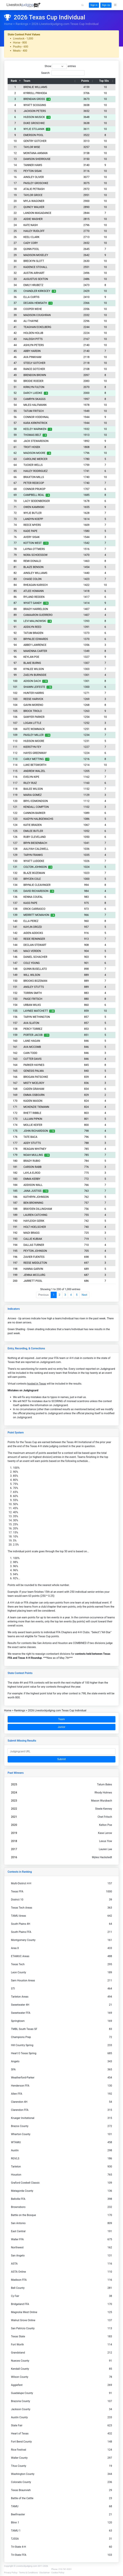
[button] (82, 5)
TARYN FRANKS (33, 855)
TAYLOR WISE (31, 147)
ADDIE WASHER (33, 219)
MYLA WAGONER (33, 201)
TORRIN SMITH (32, 993)
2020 (14, 1824)
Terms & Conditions (28, 2572)
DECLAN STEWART (34, 945)
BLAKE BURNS (32, 663)
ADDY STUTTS (32, 1143)
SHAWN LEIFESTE (34, 686)
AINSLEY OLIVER (33, 177)
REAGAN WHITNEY (34, 1148)
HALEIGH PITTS (33, 339)
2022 (14, 1808)
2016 (14, 1857)
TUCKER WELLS (33, 465)
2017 (14, 1849)
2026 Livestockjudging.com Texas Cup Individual (65, 24)
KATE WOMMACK (34, 729)
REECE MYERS (32, 525)
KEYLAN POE (31, 656)
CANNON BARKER (34, 813)
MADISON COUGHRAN (37, 315)
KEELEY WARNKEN (34, 429)
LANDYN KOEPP (33, 519)
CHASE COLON (32, 579)
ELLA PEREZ (31, 921)
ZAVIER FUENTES (34, 1257)
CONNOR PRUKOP (34, 489)
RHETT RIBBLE (32, 1113)
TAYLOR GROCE (32, 195)
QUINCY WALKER (33, 207)
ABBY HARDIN (32, 351)
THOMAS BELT (32, 435)
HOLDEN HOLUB (33, 333)
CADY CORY (30, 243)
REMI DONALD (32, 561)
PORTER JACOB (33, 1035)
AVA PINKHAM (32, 357)
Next (84, 1294)
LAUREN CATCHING (35, 1215)
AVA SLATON (31, 1023)
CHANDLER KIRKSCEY (36, 291)
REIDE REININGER (34, 938)
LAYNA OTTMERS (34, 549)
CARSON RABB (32, 1167)
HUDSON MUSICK (34, 117)
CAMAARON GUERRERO (38, 615)
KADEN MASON (32, 1100)
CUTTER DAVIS (32, 1058)
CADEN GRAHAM (33, 1088)
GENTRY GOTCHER (34, 141)
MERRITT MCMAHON (36, 915)
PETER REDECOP (33, 483)
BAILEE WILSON (33, 788)
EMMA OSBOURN (34, 1095)
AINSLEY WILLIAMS (35, 573)
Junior (61, 1727)
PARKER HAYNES (33, 1065)
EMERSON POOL (33, 135)
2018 (14, 1841)
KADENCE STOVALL (35, 267)
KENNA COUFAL (33, 896)
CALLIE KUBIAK (32, 1238)
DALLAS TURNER (33, 1245)
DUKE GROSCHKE (34, 123)
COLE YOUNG (31, 963)
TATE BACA (30, 1137)
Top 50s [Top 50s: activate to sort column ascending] (104, 80)
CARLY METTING (33, 759)
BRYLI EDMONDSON (35, 801)
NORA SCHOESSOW (35, 555)
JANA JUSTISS (32, 1190)
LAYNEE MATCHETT (35, 1010)
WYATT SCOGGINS (34, 105)
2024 (14, 1792)
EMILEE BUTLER (33, 831)
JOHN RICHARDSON (35, 1130)
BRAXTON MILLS (33, 477)
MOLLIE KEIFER (32, 1125)
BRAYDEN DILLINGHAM (37, 1208)
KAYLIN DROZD (32, 926)
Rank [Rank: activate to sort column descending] (14, 80)
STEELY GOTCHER (34, 363)
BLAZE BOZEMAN (34, 873)
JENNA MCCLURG (34, 1275)
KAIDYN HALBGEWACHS (38, 818)
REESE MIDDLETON (35, 1262)
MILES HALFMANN (34, 405)
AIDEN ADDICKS (33, 933)
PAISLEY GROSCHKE (35, 183)
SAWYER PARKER (33, 716)
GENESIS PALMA (33, 1070)
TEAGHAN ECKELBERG (37, 327)
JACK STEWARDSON (35, 441)
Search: (62, 73)
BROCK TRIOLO (32, 711)
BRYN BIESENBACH (35, 843)
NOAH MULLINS (33, 1155)
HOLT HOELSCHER (34, 1227)
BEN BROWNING (33, 1202)
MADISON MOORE (34, 453)
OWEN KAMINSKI (33, 507)
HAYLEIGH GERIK (33, 1220)
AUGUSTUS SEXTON (35, 279)
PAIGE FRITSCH (32, 998)
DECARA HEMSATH (35, 303)
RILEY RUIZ (30, 783)
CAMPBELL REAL (33, 495)
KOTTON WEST (32, 543)
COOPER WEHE (32, 309)
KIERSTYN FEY (32, 746)
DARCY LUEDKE (32, 393)
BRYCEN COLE (32, 878)
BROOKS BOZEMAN (35, 980)
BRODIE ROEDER (33, 381)
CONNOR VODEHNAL (36, 417)
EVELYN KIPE (31, 776)
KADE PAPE (30, 531)
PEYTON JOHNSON (35, 1250)
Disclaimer (45, 2572)
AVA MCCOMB (32, 1047)
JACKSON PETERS (34, 111)
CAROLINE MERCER (35, 459)
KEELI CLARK (31, 237)
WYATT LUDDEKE (33, 861)
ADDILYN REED (32, 626)
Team (61, 1719)
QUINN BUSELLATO (35, 968)
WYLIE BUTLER (32, 513)
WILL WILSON (31, 975)
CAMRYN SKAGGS (34, 399)
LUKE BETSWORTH (34, 765)
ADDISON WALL (33, 1185)
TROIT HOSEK (31, 447)
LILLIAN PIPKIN (32, 1118)
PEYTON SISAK (32, 171)
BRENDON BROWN (34, 375)
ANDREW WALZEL (34, 771)
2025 (14, 1784)
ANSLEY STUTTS (33, 987)
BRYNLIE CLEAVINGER (37, 885)
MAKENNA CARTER (35, 651)
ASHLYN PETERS (33, 345)
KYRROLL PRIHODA (35, 93)
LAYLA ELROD (31, 1172)
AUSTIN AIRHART (34, 273)
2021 (14, 1816)
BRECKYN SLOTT (33, 261)
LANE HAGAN (31, 1040)
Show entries (60, 66)
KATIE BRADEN (32, 825)
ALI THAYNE (30, 321)
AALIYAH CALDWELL (36, 848)
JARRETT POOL (32, 1280)
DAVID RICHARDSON (35, 891)
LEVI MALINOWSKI (34, 621)
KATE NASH (30, 225)
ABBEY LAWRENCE (34, 645)
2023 (14, 1800)
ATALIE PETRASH (34, 189)
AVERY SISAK (31, 537)
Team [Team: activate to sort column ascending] (26, 80)
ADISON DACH (32, 681)
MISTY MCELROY (33, 1083)
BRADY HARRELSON (35, 609)
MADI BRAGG (31, 1232)
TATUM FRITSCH (33, 411)
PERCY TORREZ (32, 1028)
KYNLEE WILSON (33, 669)
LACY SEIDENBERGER (36, 501)
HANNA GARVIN (33, 1268)
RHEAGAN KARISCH (35, 585)
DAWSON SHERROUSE (37, 159)
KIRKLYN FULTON (33, 387)
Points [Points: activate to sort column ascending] (85, 80)
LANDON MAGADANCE (37, 213)
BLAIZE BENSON (33, 567)
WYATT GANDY (32, 603)
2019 (14, 1833)
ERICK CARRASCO (34, 908)
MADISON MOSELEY (35, 255)
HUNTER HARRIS (33, 693)
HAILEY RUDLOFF (34, 231)
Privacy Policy (10, 2572)
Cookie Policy (57, 2572)
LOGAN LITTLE (32, 723)
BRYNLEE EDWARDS (35, 639)
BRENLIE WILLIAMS (35, 87)
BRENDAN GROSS (34, 99)
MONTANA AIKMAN (35, 153)
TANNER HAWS (32, 165)
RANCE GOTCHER (34, 369)
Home (8, 24)
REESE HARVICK (33, 699)
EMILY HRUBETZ (33, 285)
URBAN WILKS (32, 1005)
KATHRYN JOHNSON (36, 1197)
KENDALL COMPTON (36, 806)
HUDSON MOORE (33, 741)
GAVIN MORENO (33, 705)
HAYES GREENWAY (35, 753)
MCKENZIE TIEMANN (36, 1107)
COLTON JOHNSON (35, 866)
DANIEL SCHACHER (35, 956)
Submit (61, 1759)
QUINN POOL (31, 249)
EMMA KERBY (31, 1178)
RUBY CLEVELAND (34, 836)
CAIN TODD (30, 1053)
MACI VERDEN (32, 951)
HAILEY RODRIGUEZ (35, 471)
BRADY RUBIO (31, 1160)
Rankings (22, 24)
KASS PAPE (30, 903)
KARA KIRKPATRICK (35, 423)
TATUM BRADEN (33, 633)
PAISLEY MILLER (33, 735)
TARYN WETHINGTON (36, 1017)
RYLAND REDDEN (34, 596)
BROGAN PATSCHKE (35, 1077)
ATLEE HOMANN (33, 591)
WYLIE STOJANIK (34, 129)
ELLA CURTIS (31, 297)
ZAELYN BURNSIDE (34, 675)
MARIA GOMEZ (32, 795)
